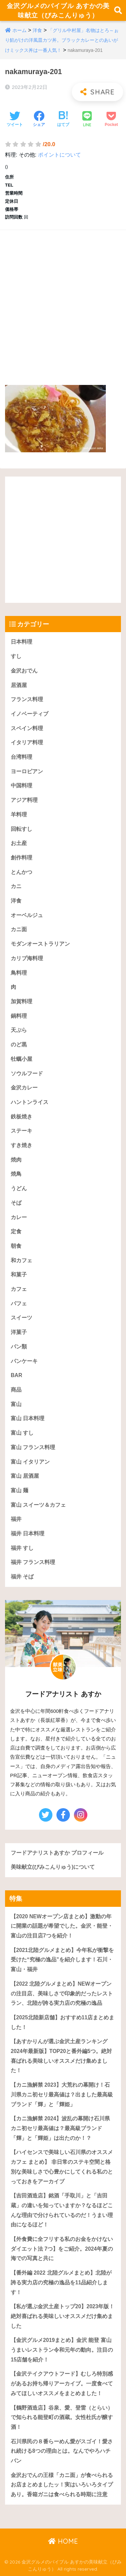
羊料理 (19, 814)
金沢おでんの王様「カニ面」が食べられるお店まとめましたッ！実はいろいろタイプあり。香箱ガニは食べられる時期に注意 (62, 2484)
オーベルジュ (27, 915)
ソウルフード (27, 1073)
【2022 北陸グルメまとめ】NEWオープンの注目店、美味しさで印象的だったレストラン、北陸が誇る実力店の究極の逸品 (62, 1993)
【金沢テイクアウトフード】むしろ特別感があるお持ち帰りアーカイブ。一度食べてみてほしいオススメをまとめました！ (62, 2383)
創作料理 (21, 857)
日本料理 (21, 642)
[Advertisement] (63, 300)
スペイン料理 (27, 728)
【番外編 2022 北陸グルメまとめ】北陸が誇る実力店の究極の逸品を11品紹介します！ (61, 2282)
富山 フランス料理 (33, 1447)
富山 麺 (19, 1490)
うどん (19, 1188)
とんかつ (21, 872)
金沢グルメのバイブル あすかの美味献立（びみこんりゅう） (58, 10)
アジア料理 (24, 800)
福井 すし (22, 1548)
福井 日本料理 (27, 1533)
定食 (16, 1231)
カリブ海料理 (27, 958)
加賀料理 (21, 1001)
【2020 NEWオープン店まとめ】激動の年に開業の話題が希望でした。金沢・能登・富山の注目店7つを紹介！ (62, 1926)
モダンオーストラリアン (40, 944)
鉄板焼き (21, 1116)
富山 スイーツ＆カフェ (38, 1505)
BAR (16, 1375)
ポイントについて (59, 155)
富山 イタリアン (30, 1462)
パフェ (19, 1303)
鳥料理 (19, 973)
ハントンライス (29, 1102)
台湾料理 (21, 757)
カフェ (19, 1289)
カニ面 (19, 929)
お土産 (19, 843)
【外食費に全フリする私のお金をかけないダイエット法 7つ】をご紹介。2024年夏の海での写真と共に (62, 2248)
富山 (16, 1404)
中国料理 (21, 785)
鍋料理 (19, 1016)
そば (16, 1203)
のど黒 (19, 1044)
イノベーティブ (29, 714)
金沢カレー (24, 1087)
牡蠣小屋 (21, 1059)
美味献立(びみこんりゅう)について (53, 1867)
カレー (19, 1217)
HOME (63, 2541)
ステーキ (21, 1131)
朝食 (16, 1246)
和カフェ (21, 1260)
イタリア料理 (27, 742)
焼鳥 (16, 1174)
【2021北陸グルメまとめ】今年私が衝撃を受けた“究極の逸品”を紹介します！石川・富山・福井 (62, 1959)
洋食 (37, 30)
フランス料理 (27, 699)
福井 (16, 1519)
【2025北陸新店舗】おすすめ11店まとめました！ (62, 2022)
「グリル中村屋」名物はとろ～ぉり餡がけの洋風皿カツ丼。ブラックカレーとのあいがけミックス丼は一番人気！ (62, 40)
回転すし (21, 829)
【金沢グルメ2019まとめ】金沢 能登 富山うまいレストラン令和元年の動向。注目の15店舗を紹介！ (62, 2349)
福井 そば (22, 1576)
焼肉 (16, 1160)
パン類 (19, 1346)
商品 (16, 1390)
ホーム (19, 30)
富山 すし (22, 1433)
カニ (16, 886)
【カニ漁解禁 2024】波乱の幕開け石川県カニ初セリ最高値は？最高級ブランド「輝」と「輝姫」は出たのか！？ (60, 2128)
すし (16, 656)
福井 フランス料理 (33, 1562)
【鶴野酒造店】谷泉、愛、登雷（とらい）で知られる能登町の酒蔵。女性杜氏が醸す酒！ (62, 2417)
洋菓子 (19, 1332)
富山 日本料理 (27, 1418)
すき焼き (21, 1145)
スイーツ (21, 1317)
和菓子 (19, 1274)
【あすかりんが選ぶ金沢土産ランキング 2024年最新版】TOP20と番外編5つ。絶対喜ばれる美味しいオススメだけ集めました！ (61, 2056)
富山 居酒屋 (25, 1476)
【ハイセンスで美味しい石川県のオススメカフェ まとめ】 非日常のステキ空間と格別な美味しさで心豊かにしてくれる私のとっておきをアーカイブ (62, 2166)
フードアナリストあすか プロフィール (57, 1853)
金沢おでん (24, 671)
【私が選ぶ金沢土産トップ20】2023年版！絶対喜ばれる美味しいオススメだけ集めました (62, 2316)
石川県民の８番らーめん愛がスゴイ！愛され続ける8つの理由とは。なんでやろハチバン (62, 2451)
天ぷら (19, 1030)
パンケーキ (24, 1361)
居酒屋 (19, 685)
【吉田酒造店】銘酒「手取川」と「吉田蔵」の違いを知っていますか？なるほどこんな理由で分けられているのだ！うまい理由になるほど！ (62, 2210)
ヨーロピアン (27, 771)
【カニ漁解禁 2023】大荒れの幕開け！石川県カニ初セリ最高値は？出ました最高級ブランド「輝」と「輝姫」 (62, 2094)
